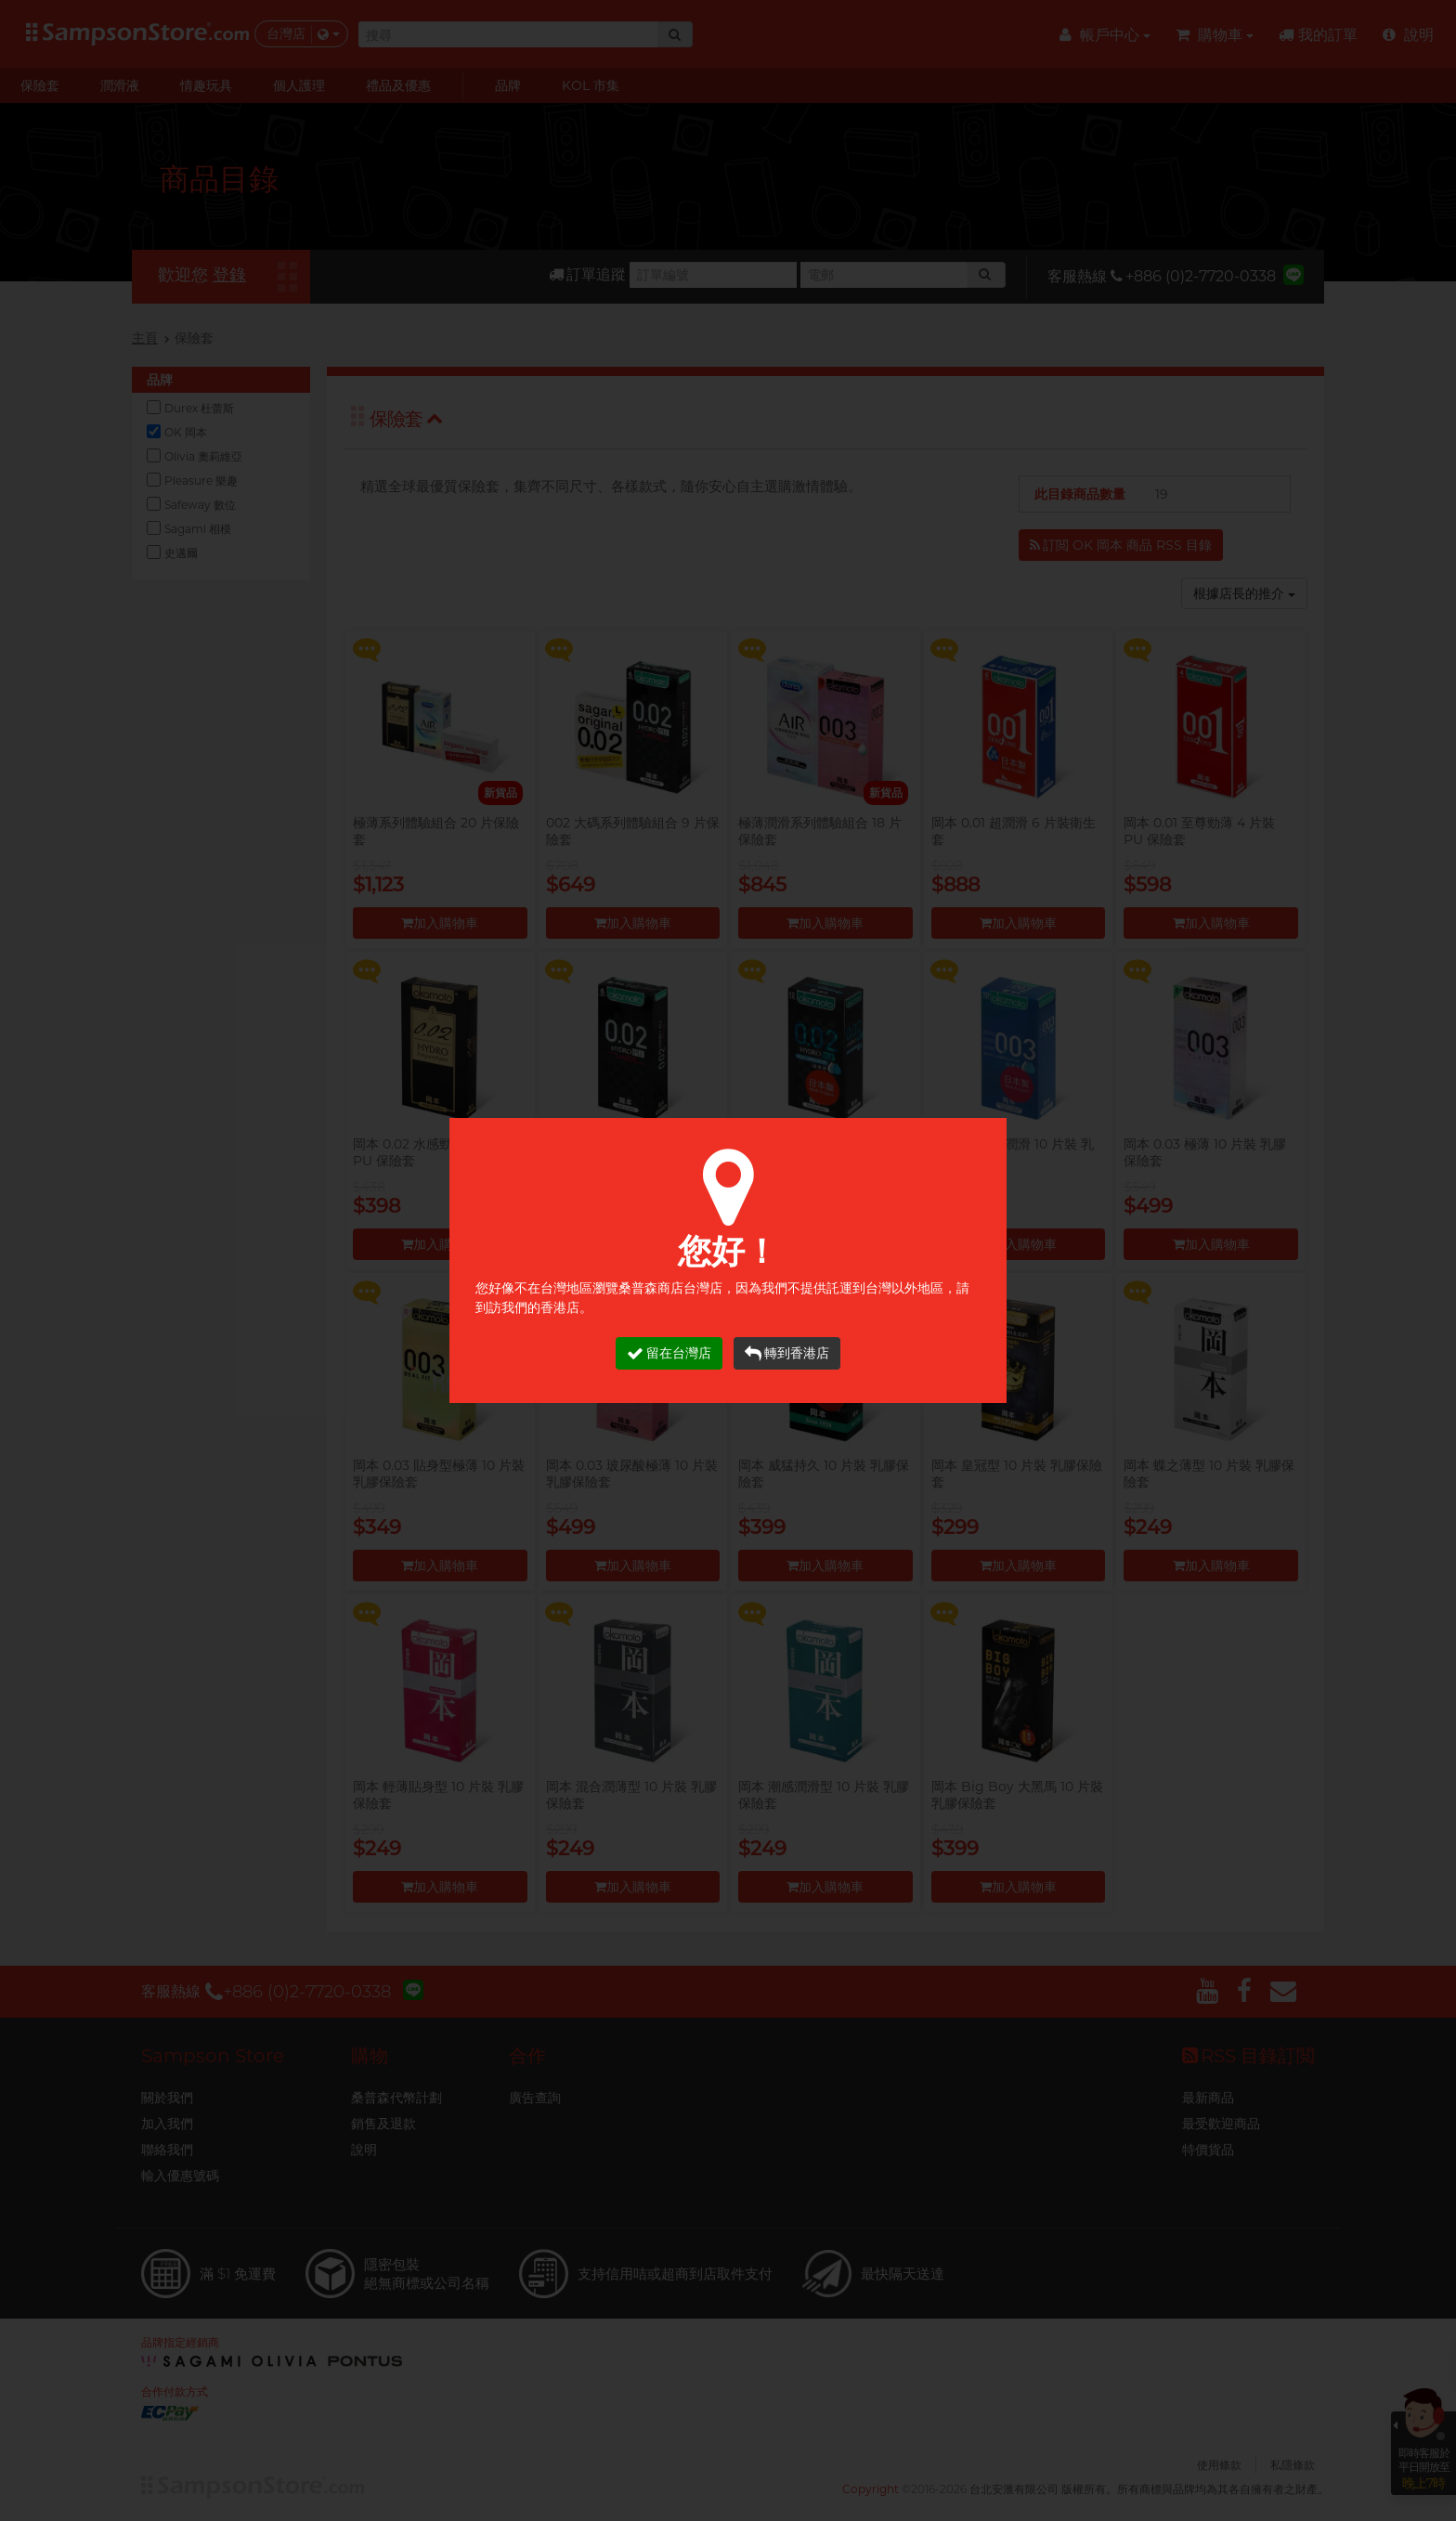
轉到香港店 (787, 1353)
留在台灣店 (669, 1353)
